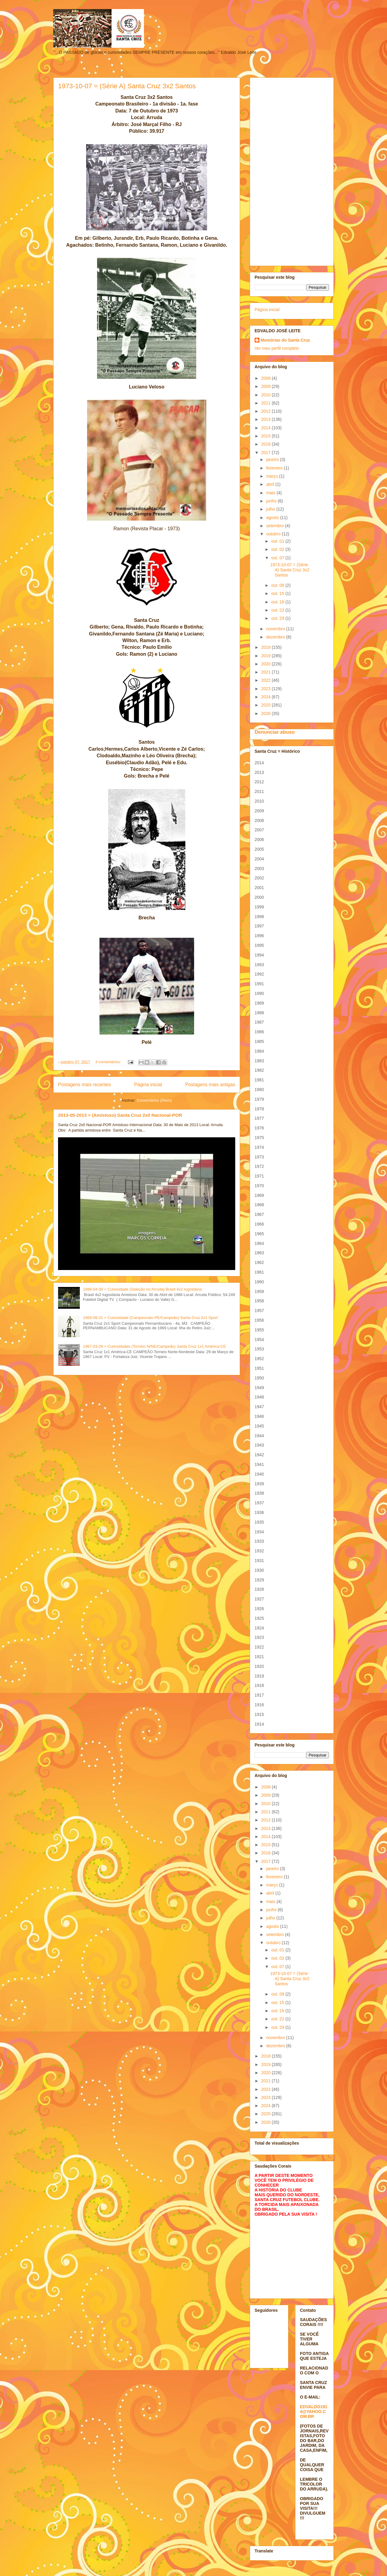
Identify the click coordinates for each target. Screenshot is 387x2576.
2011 (266, 403)
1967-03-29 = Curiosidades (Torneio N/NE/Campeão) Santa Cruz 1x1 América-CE (154, 1346)
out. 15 (278, 593)
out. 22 (278, 610)
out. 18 (278, 601)
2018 (266, 647)
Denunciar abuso (275, 732)
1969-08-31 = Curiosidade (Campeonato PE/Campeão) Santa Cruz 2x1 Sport (150, 1317)
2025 (266, 705)
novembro (276, 628)
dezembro (276, 637)
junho (272, 501)
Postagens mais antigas (210, 1084)
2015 (266, 436)
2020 (266, 663)
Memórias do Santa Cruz (285, 340)
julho (271, 509)
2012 (266, 411)
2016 (266, 444)
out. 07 (278, 557)
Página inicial (148, 1084)
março (272, 476)
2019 (266, 655)
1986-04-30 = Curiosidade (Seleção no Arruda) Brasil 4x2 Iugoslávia (142, 1289)
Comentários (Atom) (154, 1100)
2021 (266, 672)
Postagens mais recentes (84, 1084)
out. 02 (278, 549)
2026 (266, 713)
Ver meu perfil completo (277, 348)
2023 (266, 688)
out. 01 (278, 541)
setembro (275, 525)
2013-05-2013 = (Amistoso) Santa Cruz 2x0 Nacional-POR (120, 1115)
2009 (266, 386)
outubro (273, 533)
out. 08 (278, 585)
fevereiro (275, 468)
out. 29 (278, 618)
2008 (266, 378)
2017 (266, 452)
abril (270, 484)
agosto (273, 517)
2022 (266, 680)
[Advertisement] (292, 170)
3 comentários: (108, 1062)
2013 (266, 419)
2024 (266, 696)
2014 (266, 427)
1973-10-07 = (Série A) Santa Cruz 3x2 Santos (127, 86)
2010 (266, 394)
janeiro (273, 459)
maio (271, 492)
